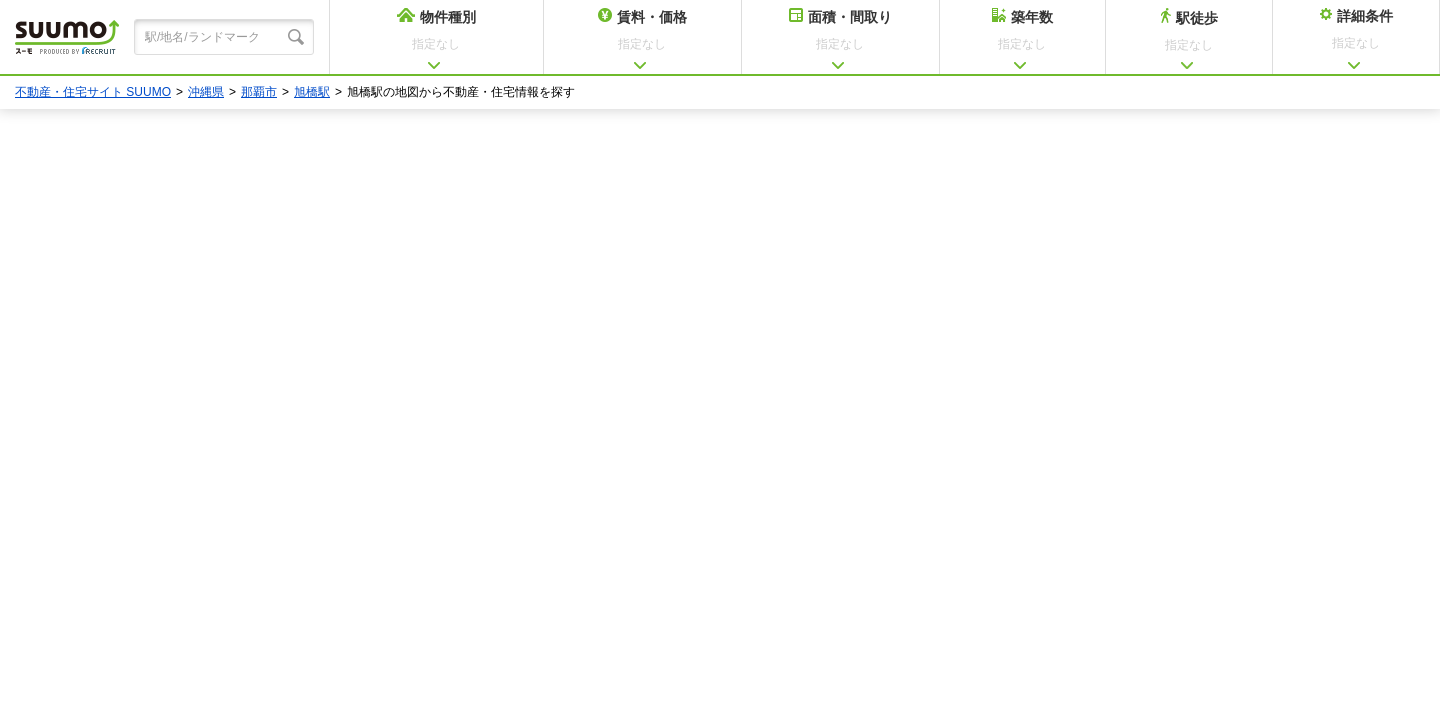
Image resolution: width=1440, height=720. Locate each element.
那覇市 (259, 92)
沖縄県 (206, 92)
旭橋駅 (312, 92)
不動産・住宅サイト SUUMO (93, 92)
